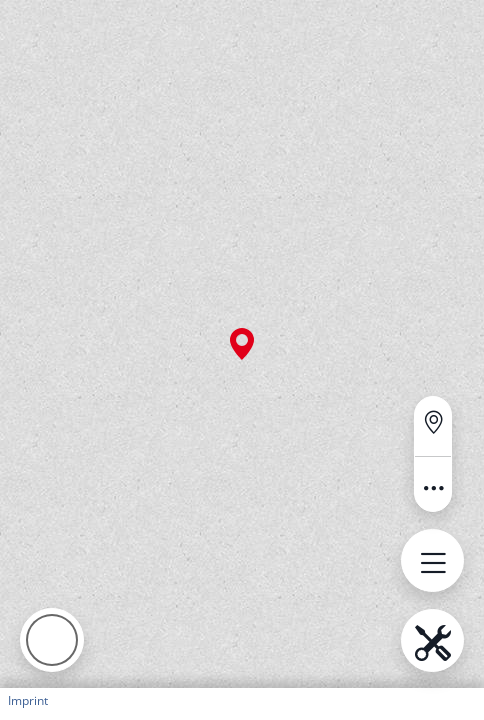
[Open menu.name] (432, 560)
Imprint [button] (28, 700)
